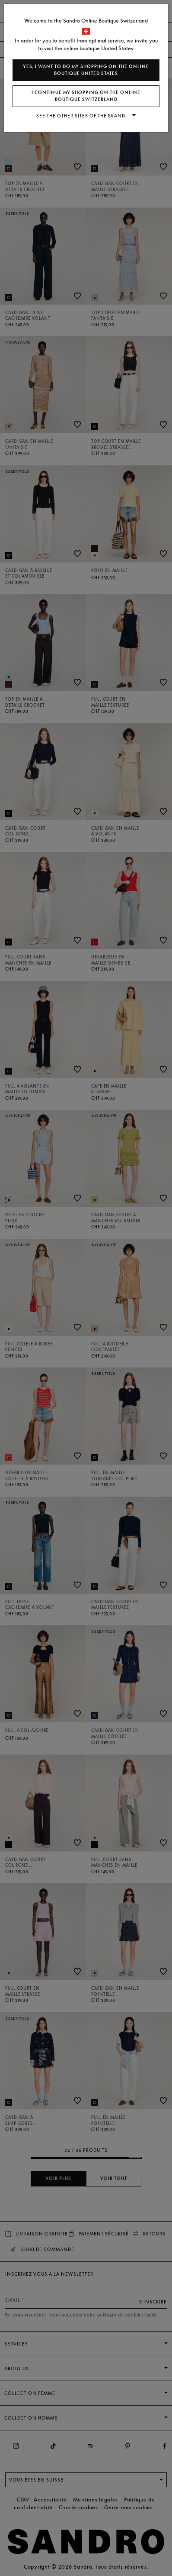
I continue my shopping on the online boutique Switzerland (86, 96)
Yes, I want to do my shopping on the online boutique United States (86, 70)
